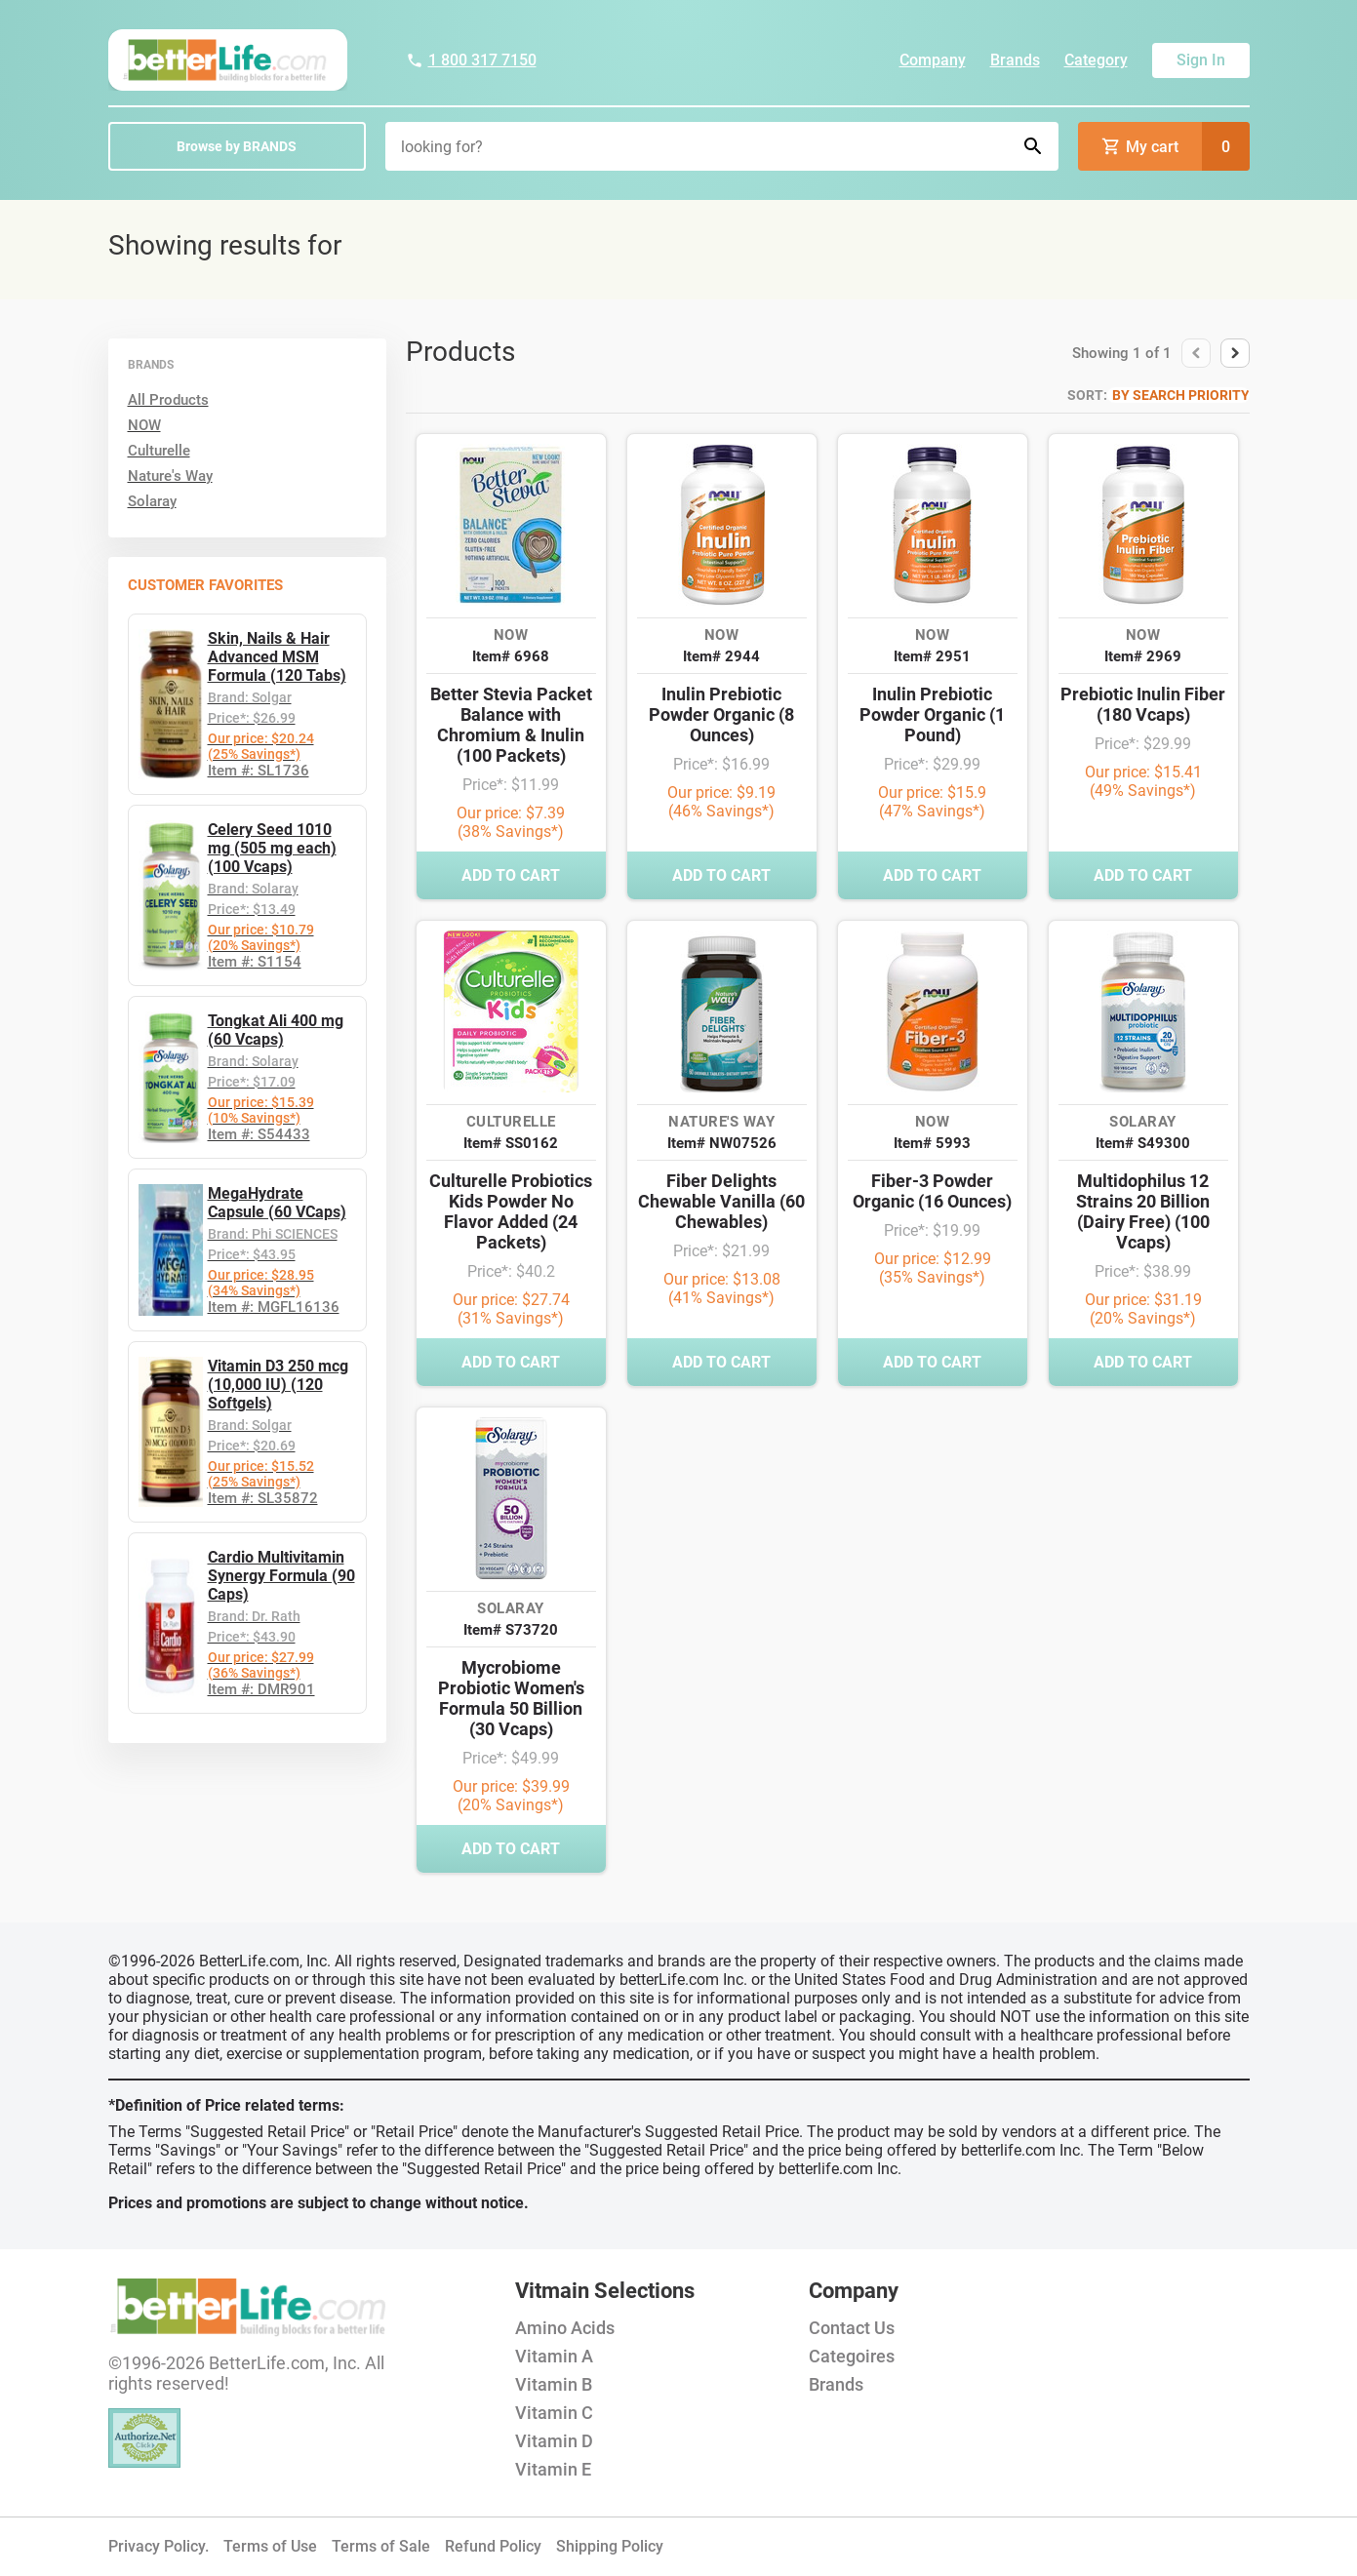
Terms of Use (270, 2546)
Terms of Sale (381, 2546)
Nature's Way (170, 476)
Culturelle (159, 450)
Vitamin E (553, 2469)
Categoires (852, 2356)
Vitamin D (554, 2441)
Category (1096, 60)
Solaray (152, 501)
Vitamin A (554, 2356)
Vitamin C (554, 2412)
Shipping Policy (609, 2546)
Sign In (1201, 60)
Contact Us (852, 2328)
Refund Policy (493, 2546)
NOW (144, 425)
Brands (1015, 60)
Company (932, 60)
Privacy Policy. (158, 2546)
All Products (168, 400)
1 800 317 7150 (471, 60)
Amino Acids (565, 2328)
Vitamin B (553, 2384)
